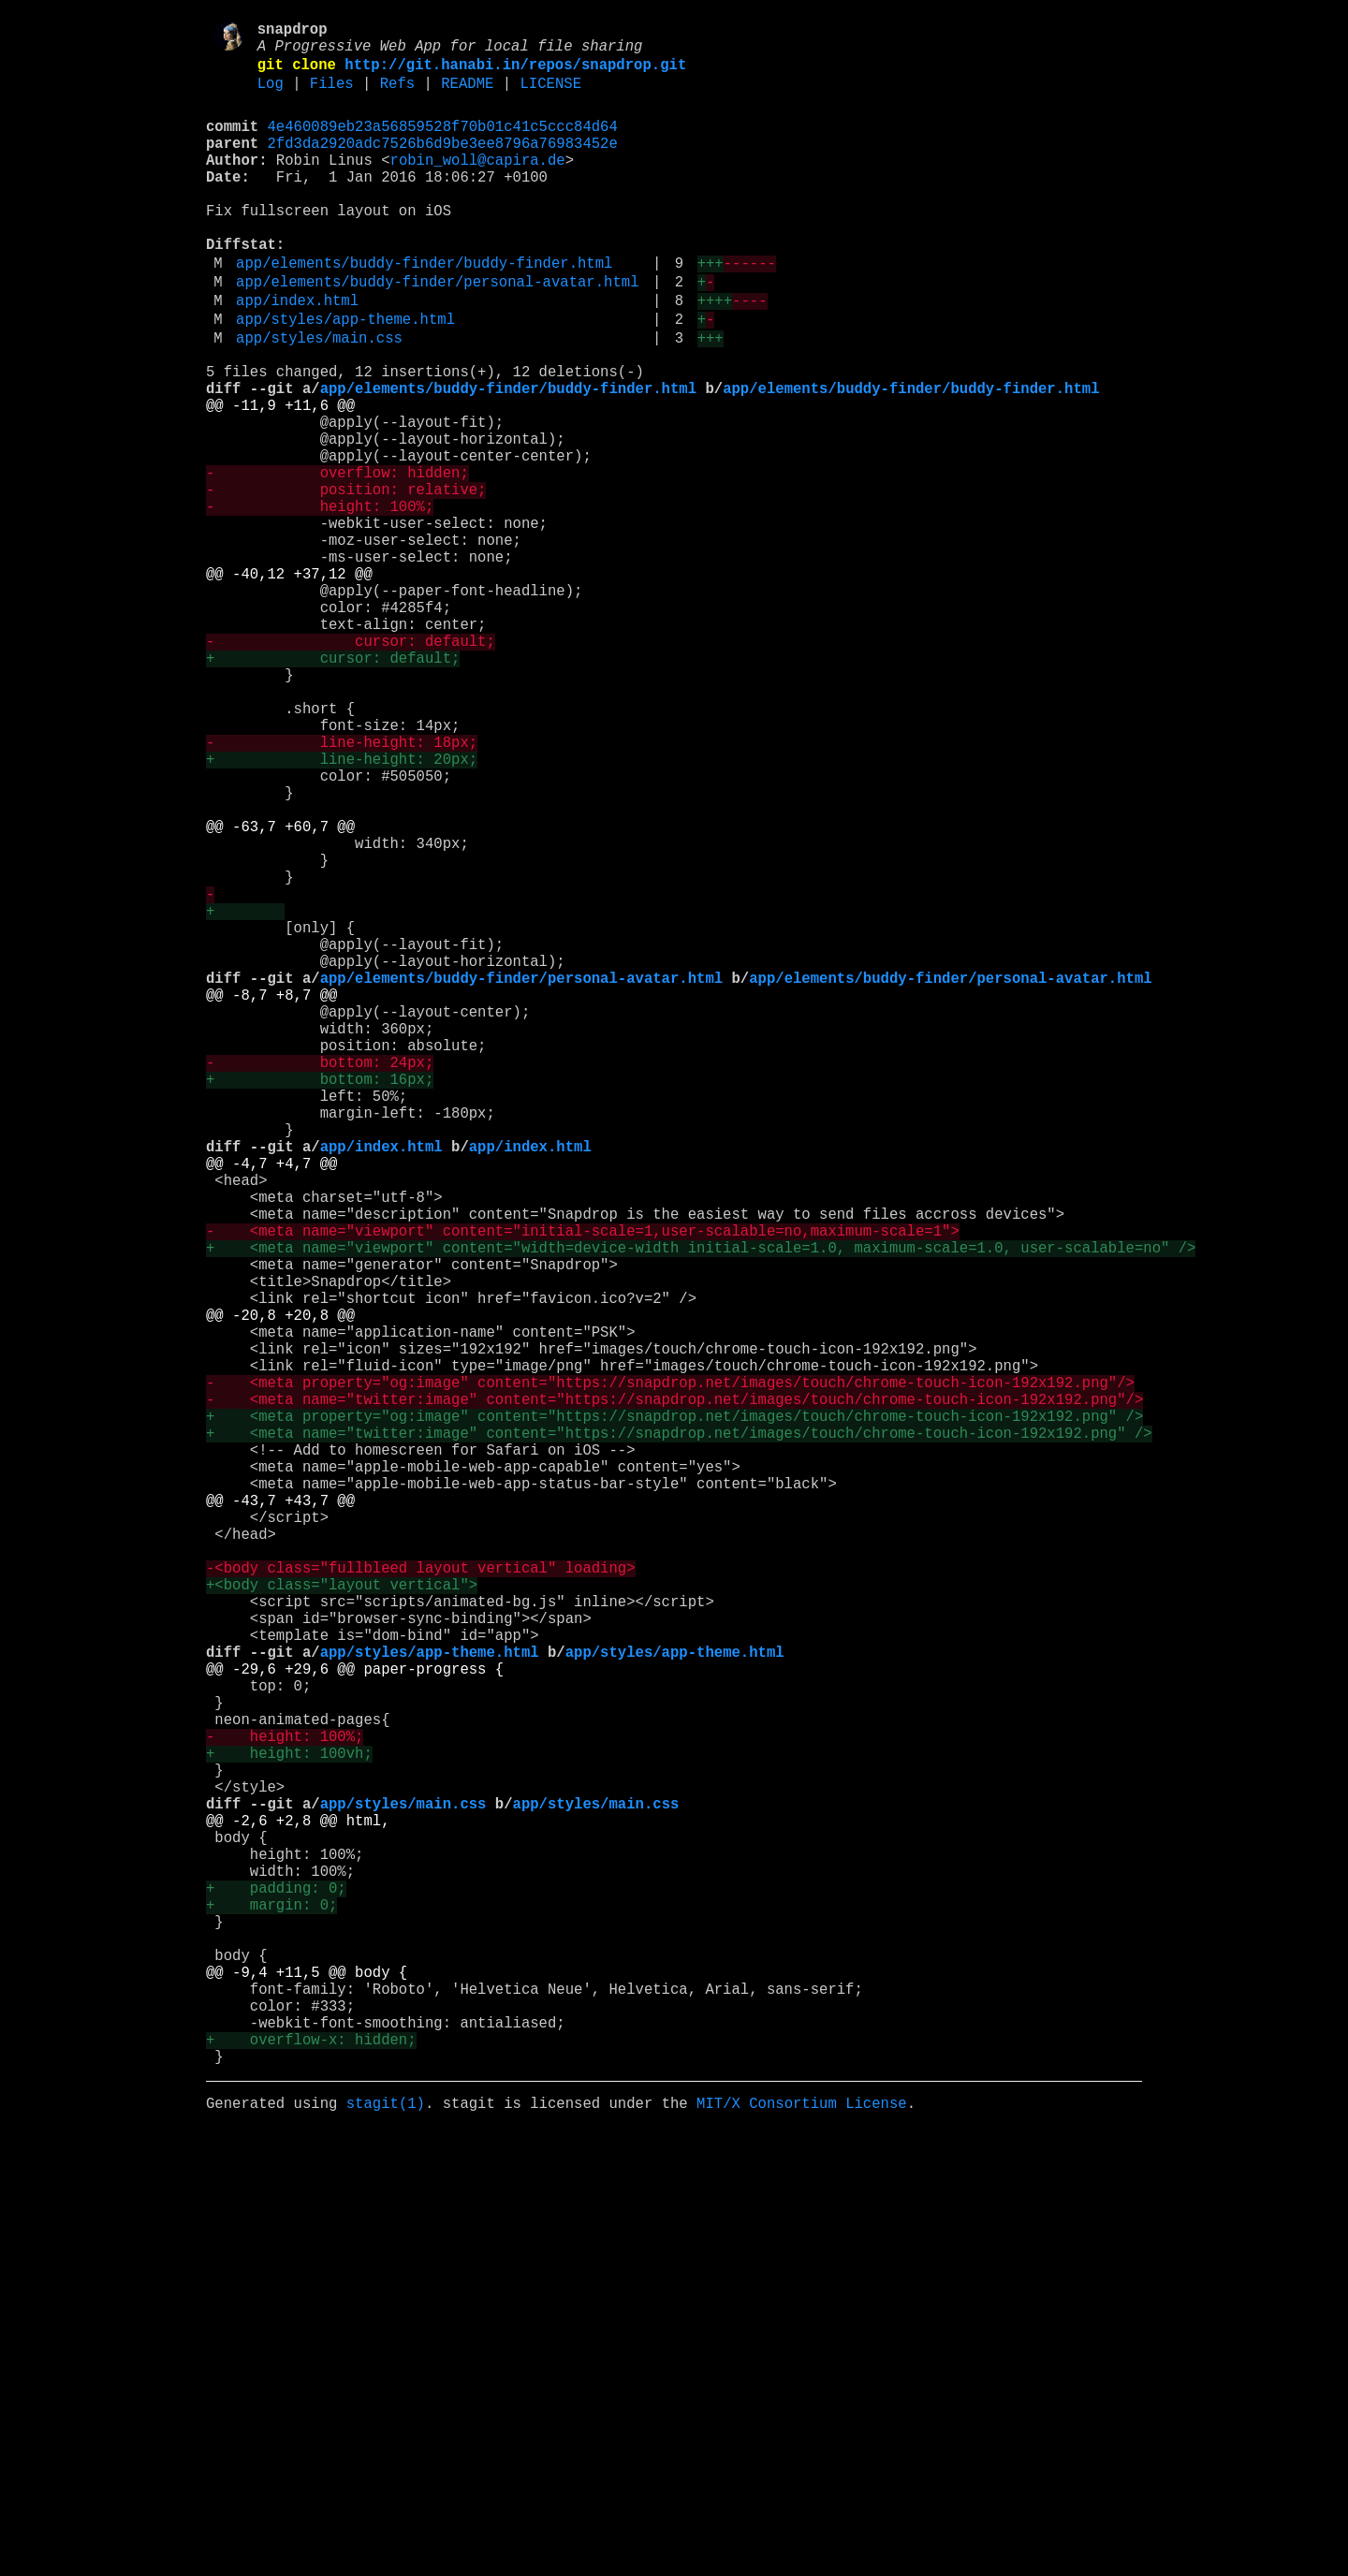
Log (270, 96)
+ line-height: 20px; (341, 910)
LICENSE (550, 96)
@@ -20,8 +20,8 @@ (280, 1590)
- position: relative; (346, 581)
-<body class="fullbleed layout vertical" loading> (420, 1899)
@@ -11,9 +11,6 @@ (280, 478)
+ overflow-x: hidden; (311, 2476)
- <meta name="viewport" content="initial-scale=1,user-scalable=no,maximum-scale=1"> (583, 1487)
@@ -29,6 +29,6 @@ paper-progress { (355, 2022)
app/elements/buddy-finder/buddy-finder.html (424, 310)
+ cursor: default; (333, 787)
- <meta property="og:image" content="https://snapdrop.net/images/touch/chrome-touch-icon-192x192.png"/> (670, 1672)
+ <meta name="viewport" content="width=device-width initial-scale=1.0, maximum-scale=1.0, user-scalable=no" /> (700, 1508)
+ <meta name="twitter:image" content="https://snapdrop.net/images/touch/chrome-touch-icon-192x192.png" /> (678, 1734)
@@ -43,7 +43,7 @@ (280, 1817)
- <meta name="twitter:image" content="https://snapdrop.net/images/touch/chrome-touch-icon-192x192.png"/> (674, 1693)
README (467, 96)
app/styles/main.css (319, 399)
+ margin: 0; (271, 2311)
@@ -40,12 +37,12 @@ (289, 684)
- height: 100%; (319, 602)
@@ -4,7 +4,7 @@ (271, 1405)
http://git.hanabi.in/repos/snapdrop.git (515, 74)
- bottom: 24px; (319, 1281)
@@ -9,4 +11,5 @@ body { (306, 2393)
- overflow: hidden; (337, 560)
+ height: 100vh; (289, 2125)
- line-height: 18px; (341, 890)
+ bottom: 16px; (319, 1302)
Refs (397, 96)
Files (332, 96)
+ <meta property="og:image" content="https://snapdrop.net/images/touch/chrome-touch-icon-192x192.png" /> (674, 1714)
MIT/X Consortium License (801, 2547)
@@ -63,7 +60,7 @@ (280, 993)
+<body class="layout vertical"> (341, 1920)
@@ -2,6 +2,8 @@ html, (297, 2208)
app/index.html (297, 354)
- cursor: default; (350, 766)
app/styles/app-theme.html (345, 377)
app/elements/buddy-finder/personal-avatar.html (437, 332)
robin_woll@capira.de (477, 184)
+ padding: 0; (276, 2290)
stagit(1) (385, 2547)
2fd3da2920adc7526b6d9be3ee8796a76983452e (443, 164)
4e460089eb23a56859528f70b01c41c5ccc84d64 (443, 143)
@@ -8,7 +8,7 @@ (271, 1199)
